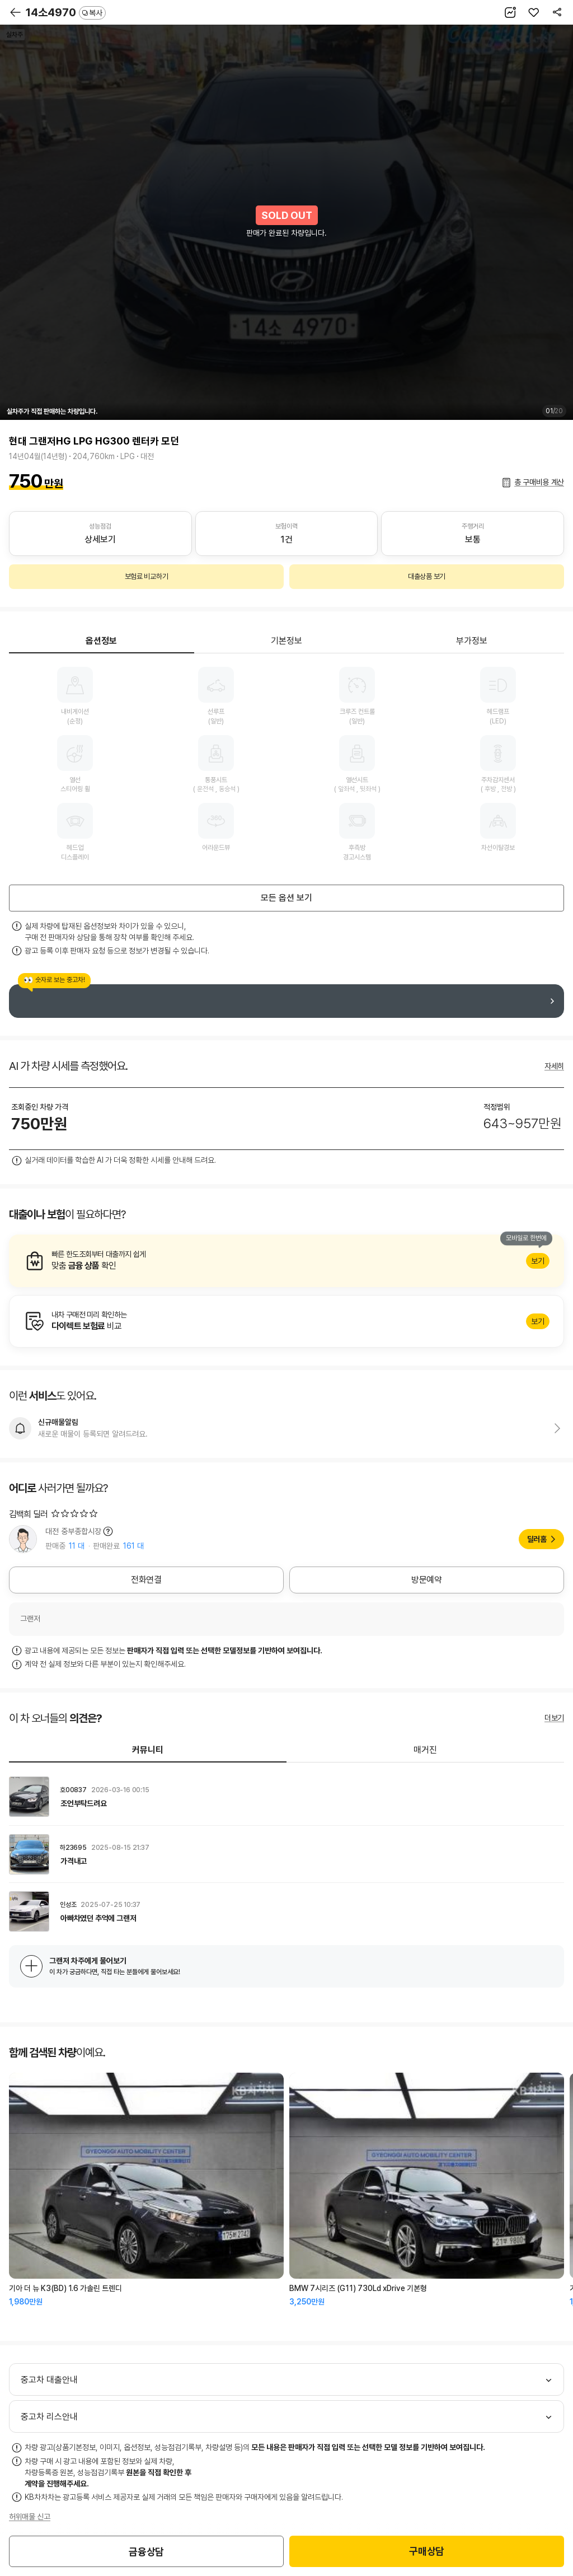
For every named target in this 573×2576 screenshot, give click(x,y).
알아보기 (286, 1261)
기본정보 (286, 640)
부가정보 (471, 640)
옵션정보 (101, 640)
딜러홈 (537, 1539)
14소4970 (66, 12)
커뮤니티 (147, 1750)
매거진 (425, 1750)
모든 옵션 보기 (286, 897)
